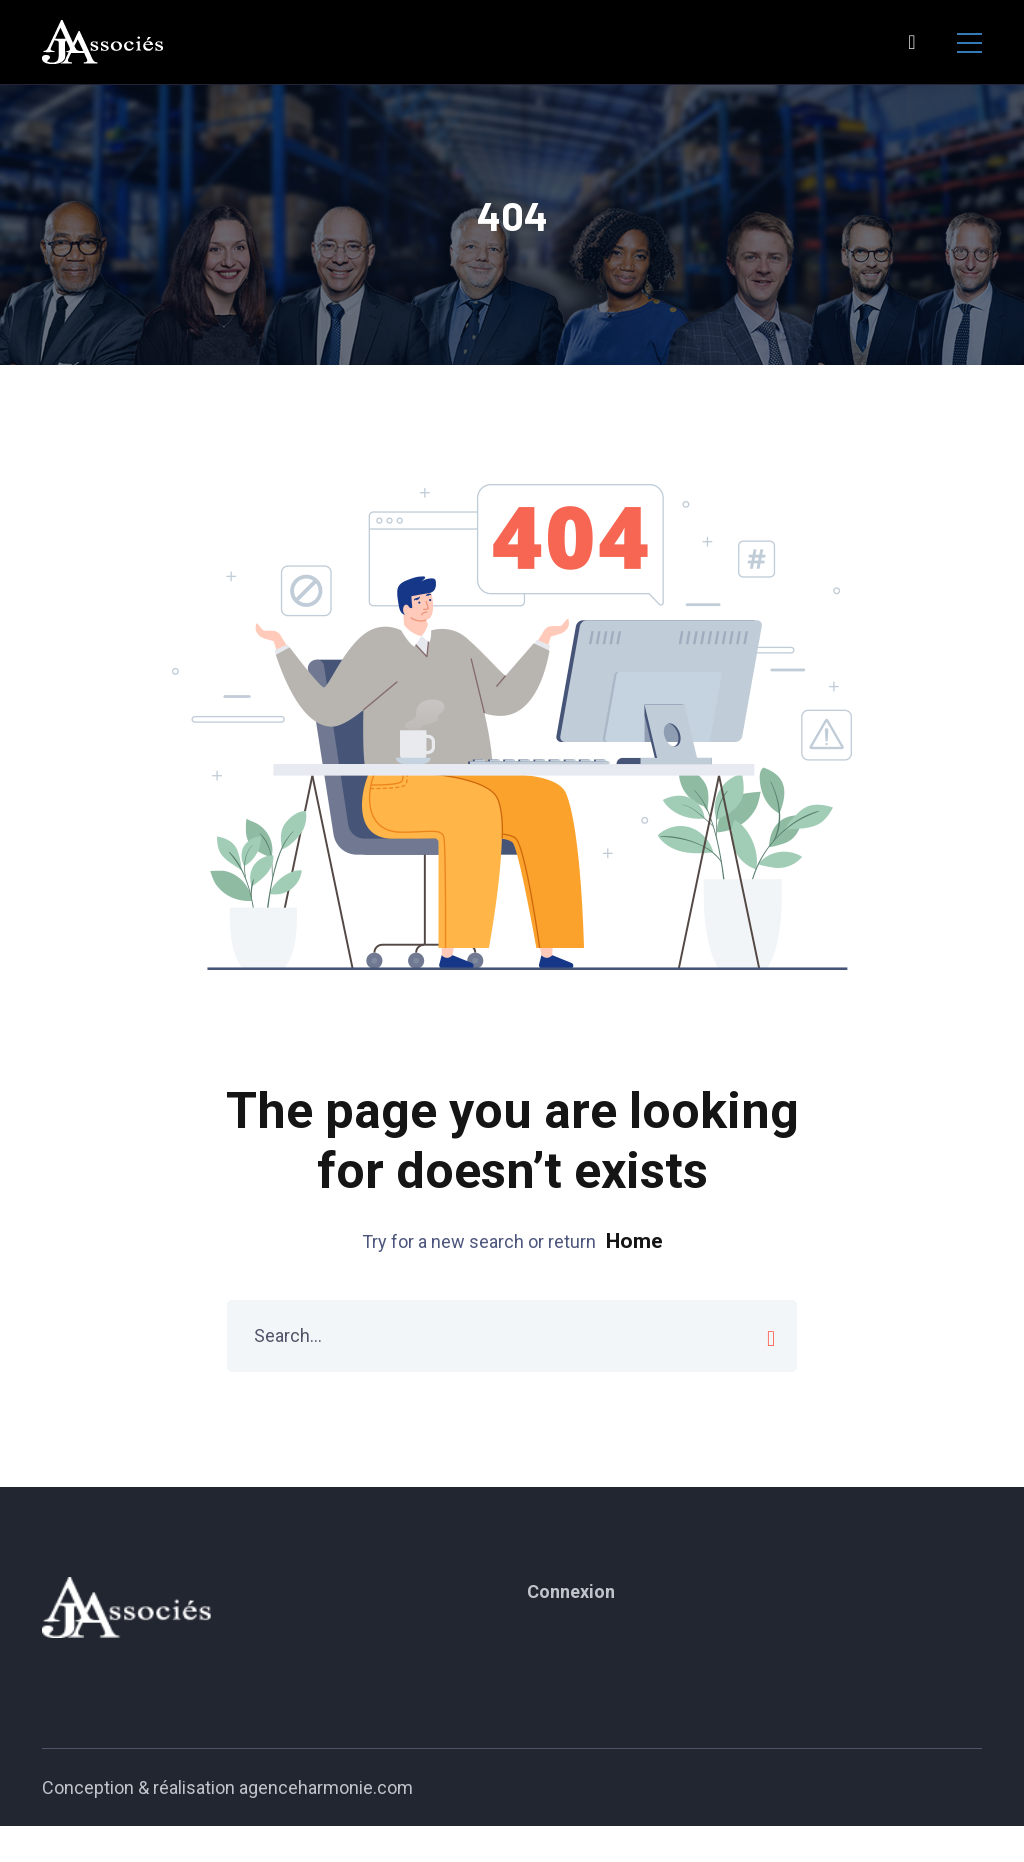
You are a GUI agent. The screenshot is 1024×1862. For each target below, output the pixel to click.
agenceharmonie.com (326, 1787)
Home (634, 1241)
